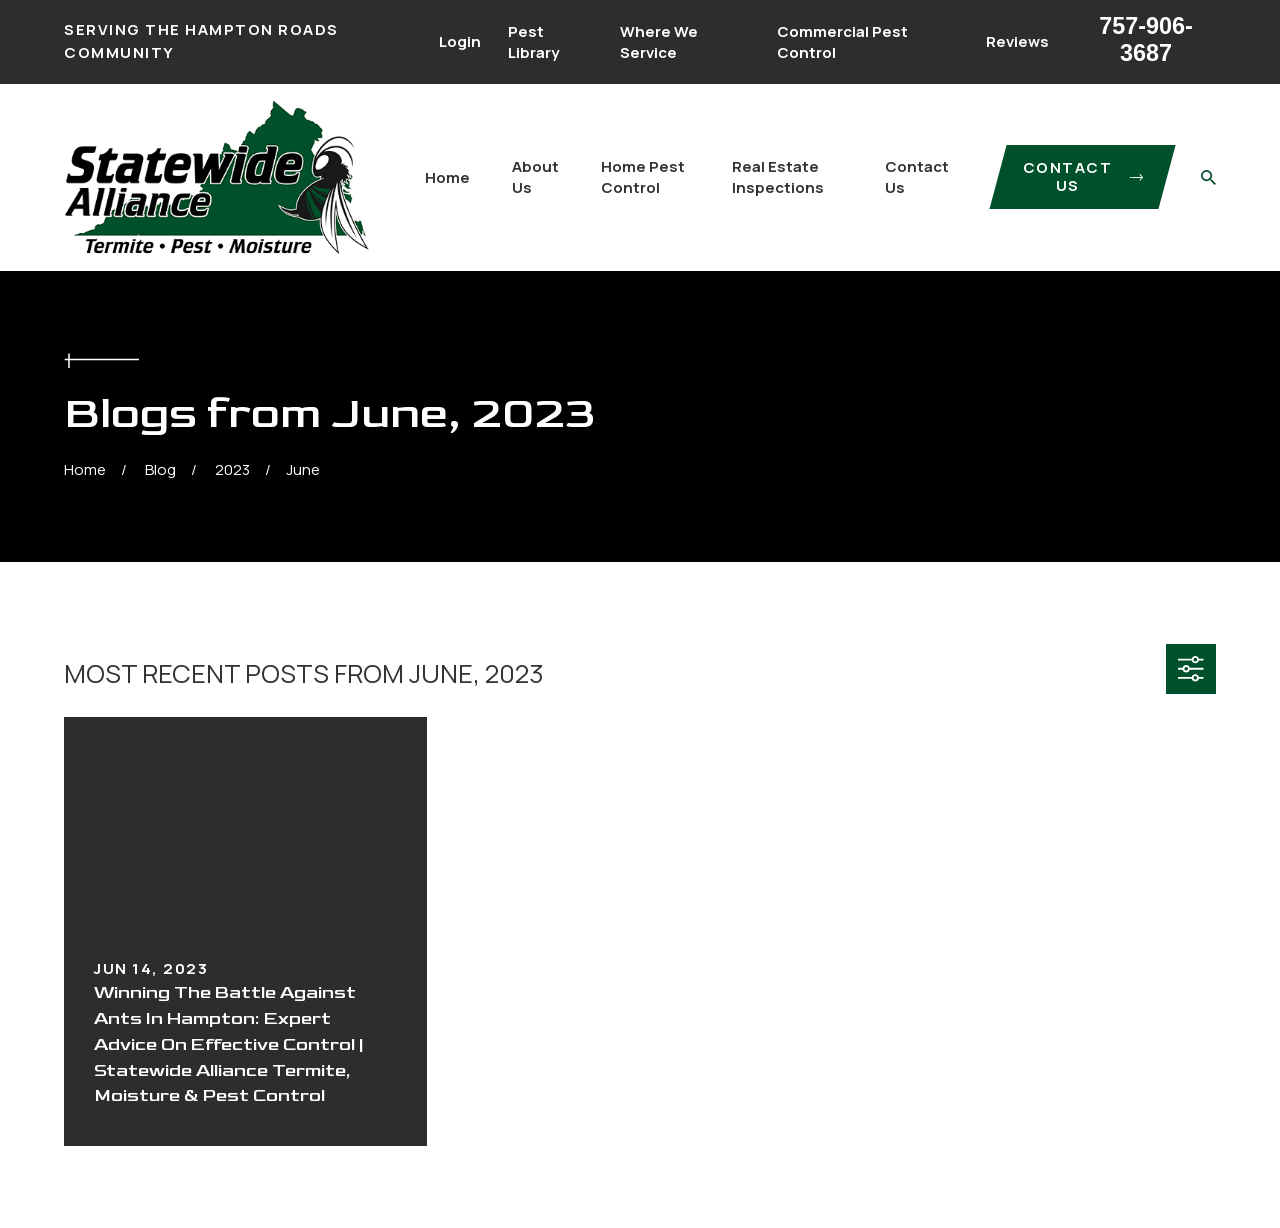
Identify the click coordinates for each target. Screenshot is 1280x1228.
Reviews (1017, 41)
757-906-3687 (1146, 39)
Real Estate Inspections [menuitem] (778, 177)
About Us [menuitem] (535, 177)
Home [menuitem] (447, 177)
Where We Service (659, 42)
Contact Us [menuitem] (917, 177)
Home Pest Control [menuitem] (643, 177)
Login (460, 41)
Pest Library (533, 42)
